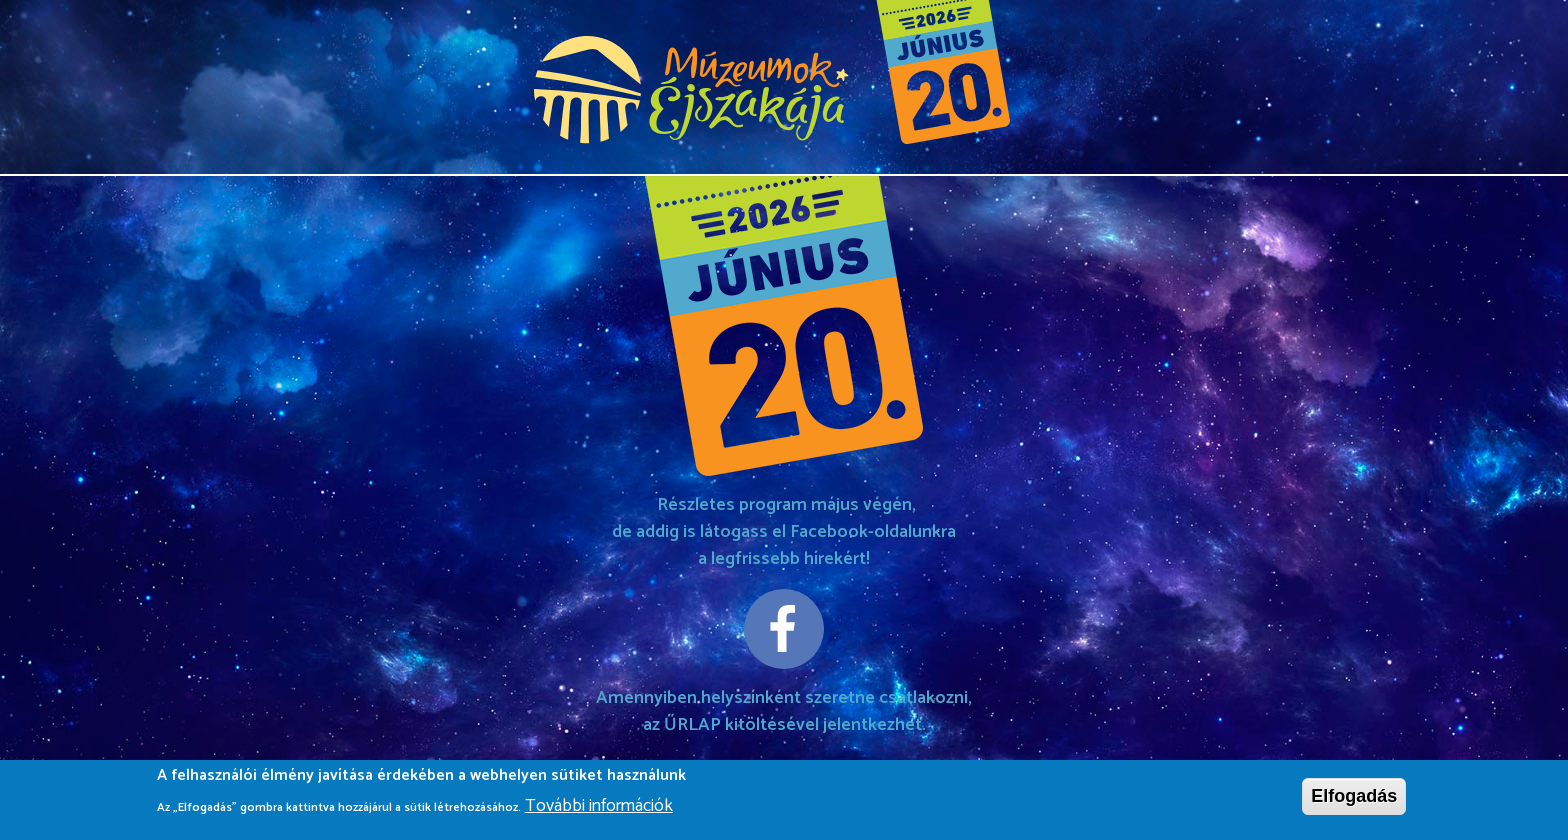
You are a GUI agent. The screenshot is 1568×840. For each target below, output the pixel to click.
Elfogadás (1354, 802)
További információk (599, 811)
